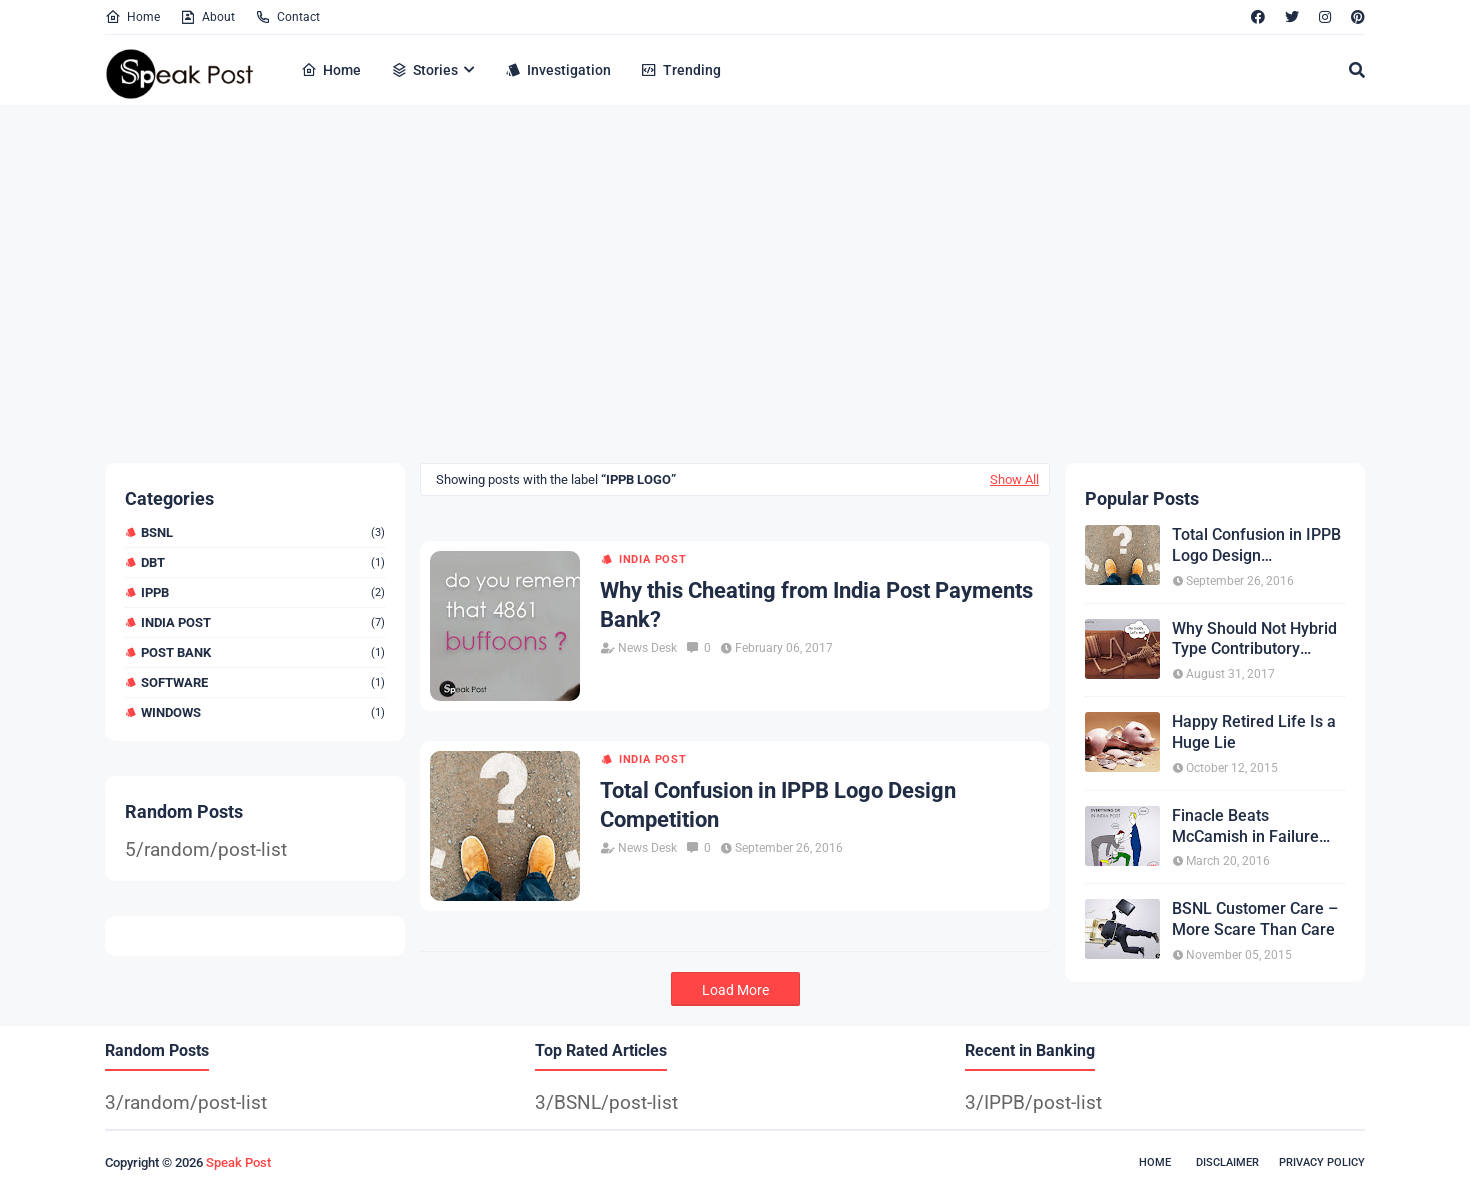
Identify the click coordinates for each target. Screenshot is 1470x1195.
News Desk (647, 648)
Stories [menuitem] (424, 70)
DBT (263, 562)
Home (132, 17)
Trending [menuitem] (681, 70)
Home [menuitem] (331, 70)
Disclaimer (1227, 1162)
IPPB (263, 592)
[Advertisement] (705, 283)
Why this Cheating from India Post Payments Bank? (816, 605)
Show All (1014, 479)
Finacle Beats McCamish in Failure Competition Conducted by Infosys (1256, 827)
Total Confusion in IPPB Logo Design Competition (778, 805)
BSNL (263, 532)
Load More (735, 990)
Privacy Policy (1322, 1162)
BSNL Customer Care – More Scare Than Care (1255, 919)
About (207, 17)
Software (263, 682)
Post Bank (263, 652)
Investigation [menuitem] (558, 70)
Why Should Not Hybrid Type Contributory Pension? (1254, 640)
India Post (263, 622)
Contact (287, 17)
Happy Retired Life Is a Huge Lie (1254, 732)
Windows (263, 712)
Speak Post (238, 1162)
